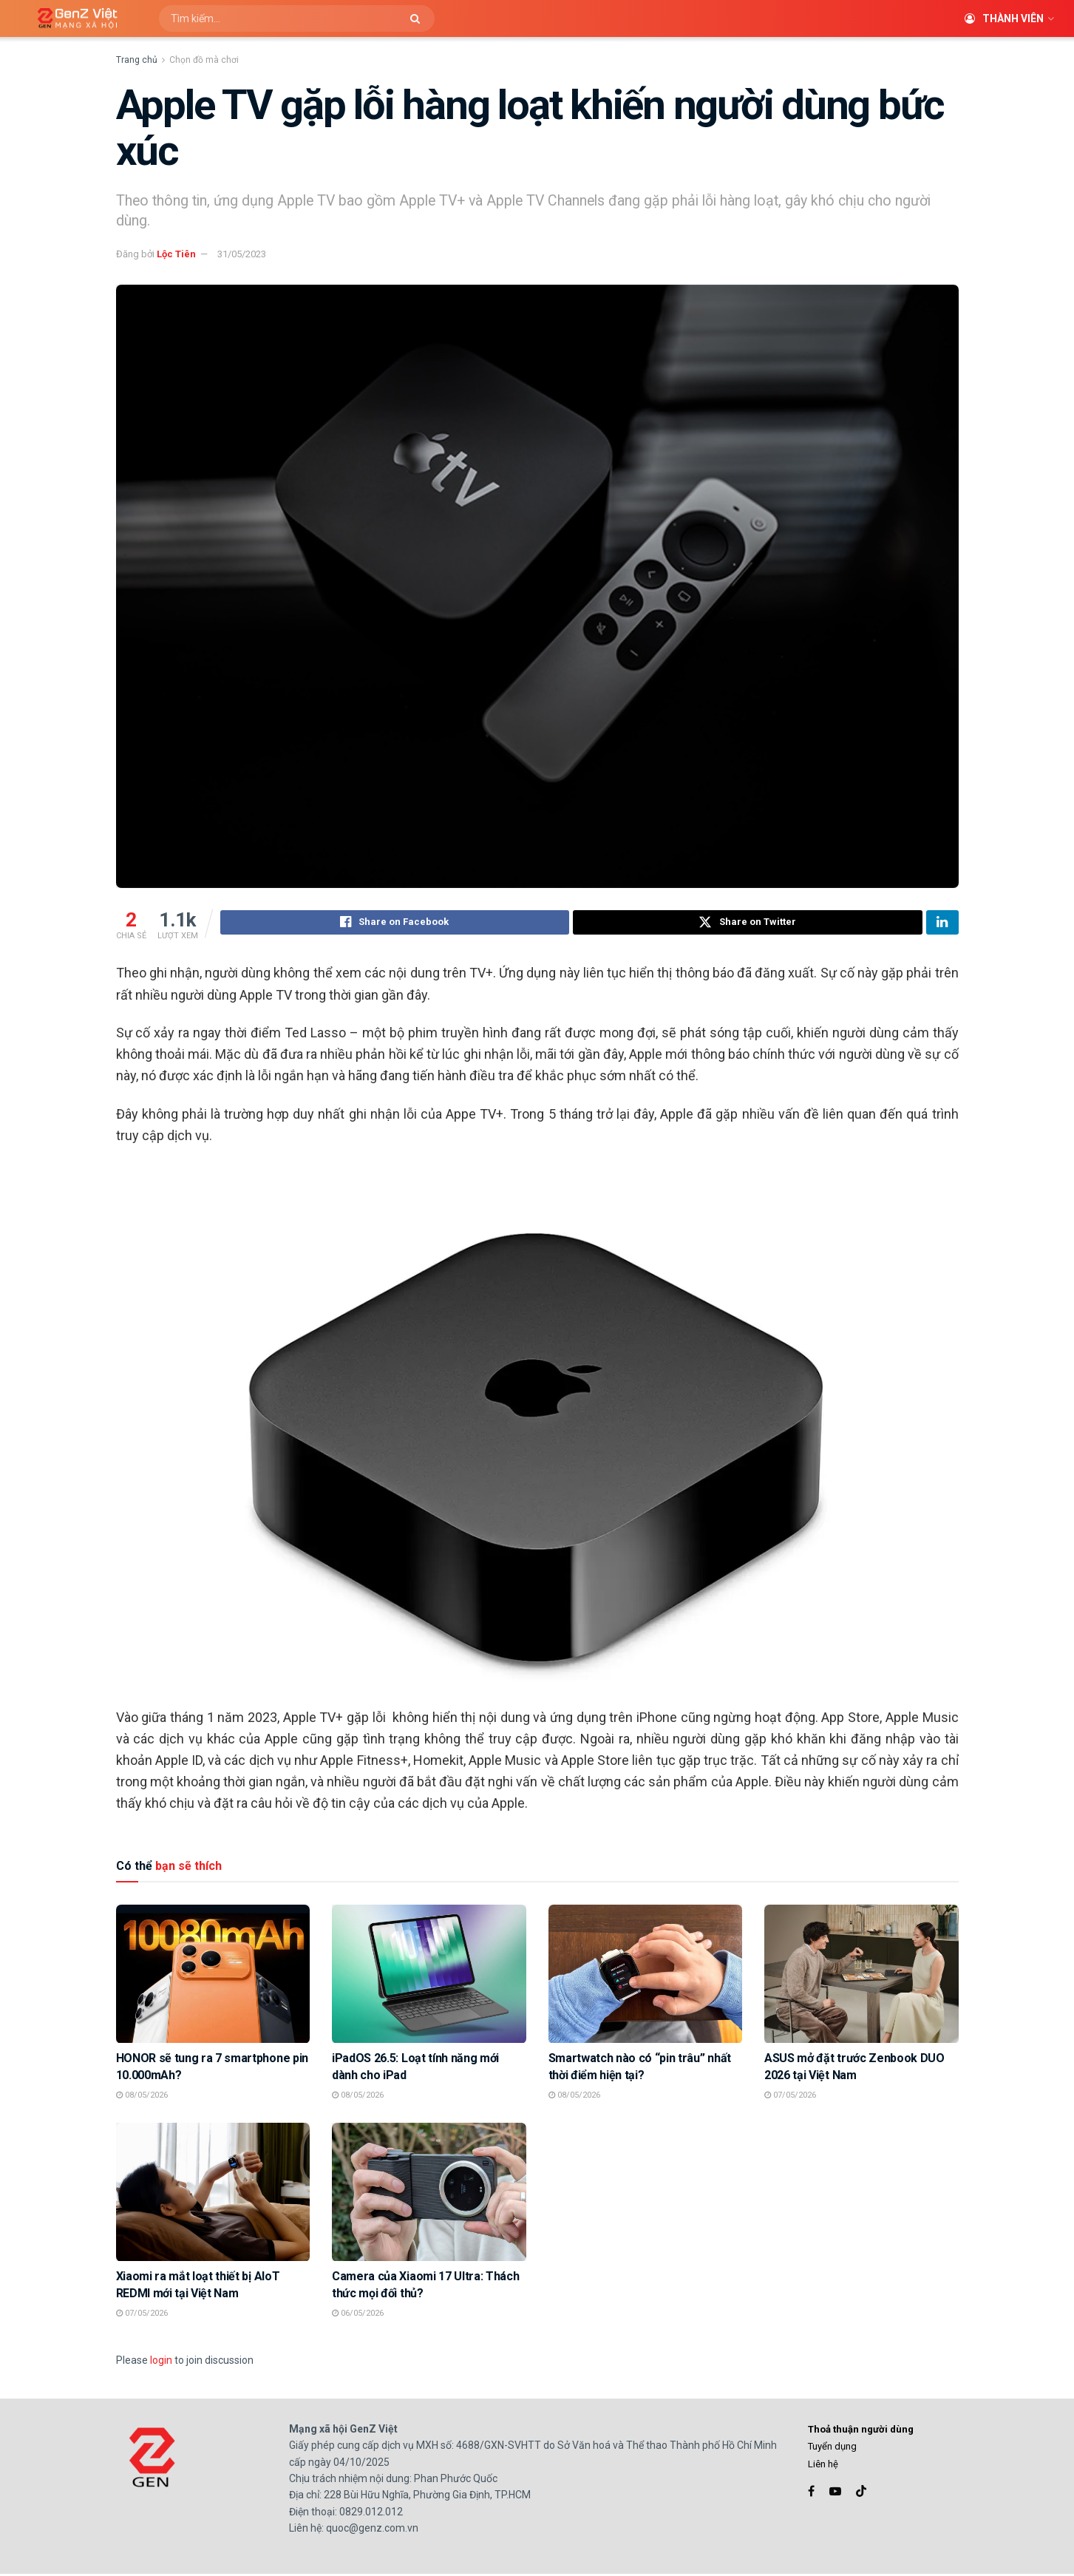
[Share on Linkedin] (942, 924)
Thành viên (1004, 18)
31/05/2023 (241, 254)
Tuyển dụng (832, 2448)
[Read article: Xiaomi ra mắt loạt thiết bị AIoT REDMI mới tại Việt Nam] (213, 2194)
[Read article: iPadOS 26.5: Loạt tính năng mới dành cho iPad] (429, 1976)
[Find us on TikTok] (861, 2494)
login (161, 2362)
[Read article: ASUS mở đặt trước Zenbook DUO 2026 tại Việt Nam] (861, 1976)
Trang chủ (136, 60)
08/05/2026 (142, 2097)
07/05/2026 (790, 2097)
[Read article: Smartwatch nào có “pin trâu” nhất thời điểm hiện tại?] (645, 1976)
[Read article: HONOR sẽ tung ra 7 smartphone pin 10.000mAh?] (213, 1976)
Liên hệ (823, 2466)
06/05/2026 (358, 2315)
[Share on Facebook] (395, 924)
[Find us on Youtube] (835, 2493)
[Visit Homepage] (72, 19)
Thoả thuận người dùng (861, 2431)
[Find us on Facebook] (811, 2493)
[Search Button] (419, 18)
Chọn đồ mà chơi (204, 60)
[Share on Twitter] (747, 924)
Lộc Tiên (176, 254)
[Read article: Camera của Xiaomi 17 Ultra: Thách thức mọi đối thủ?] (429, 2194)
